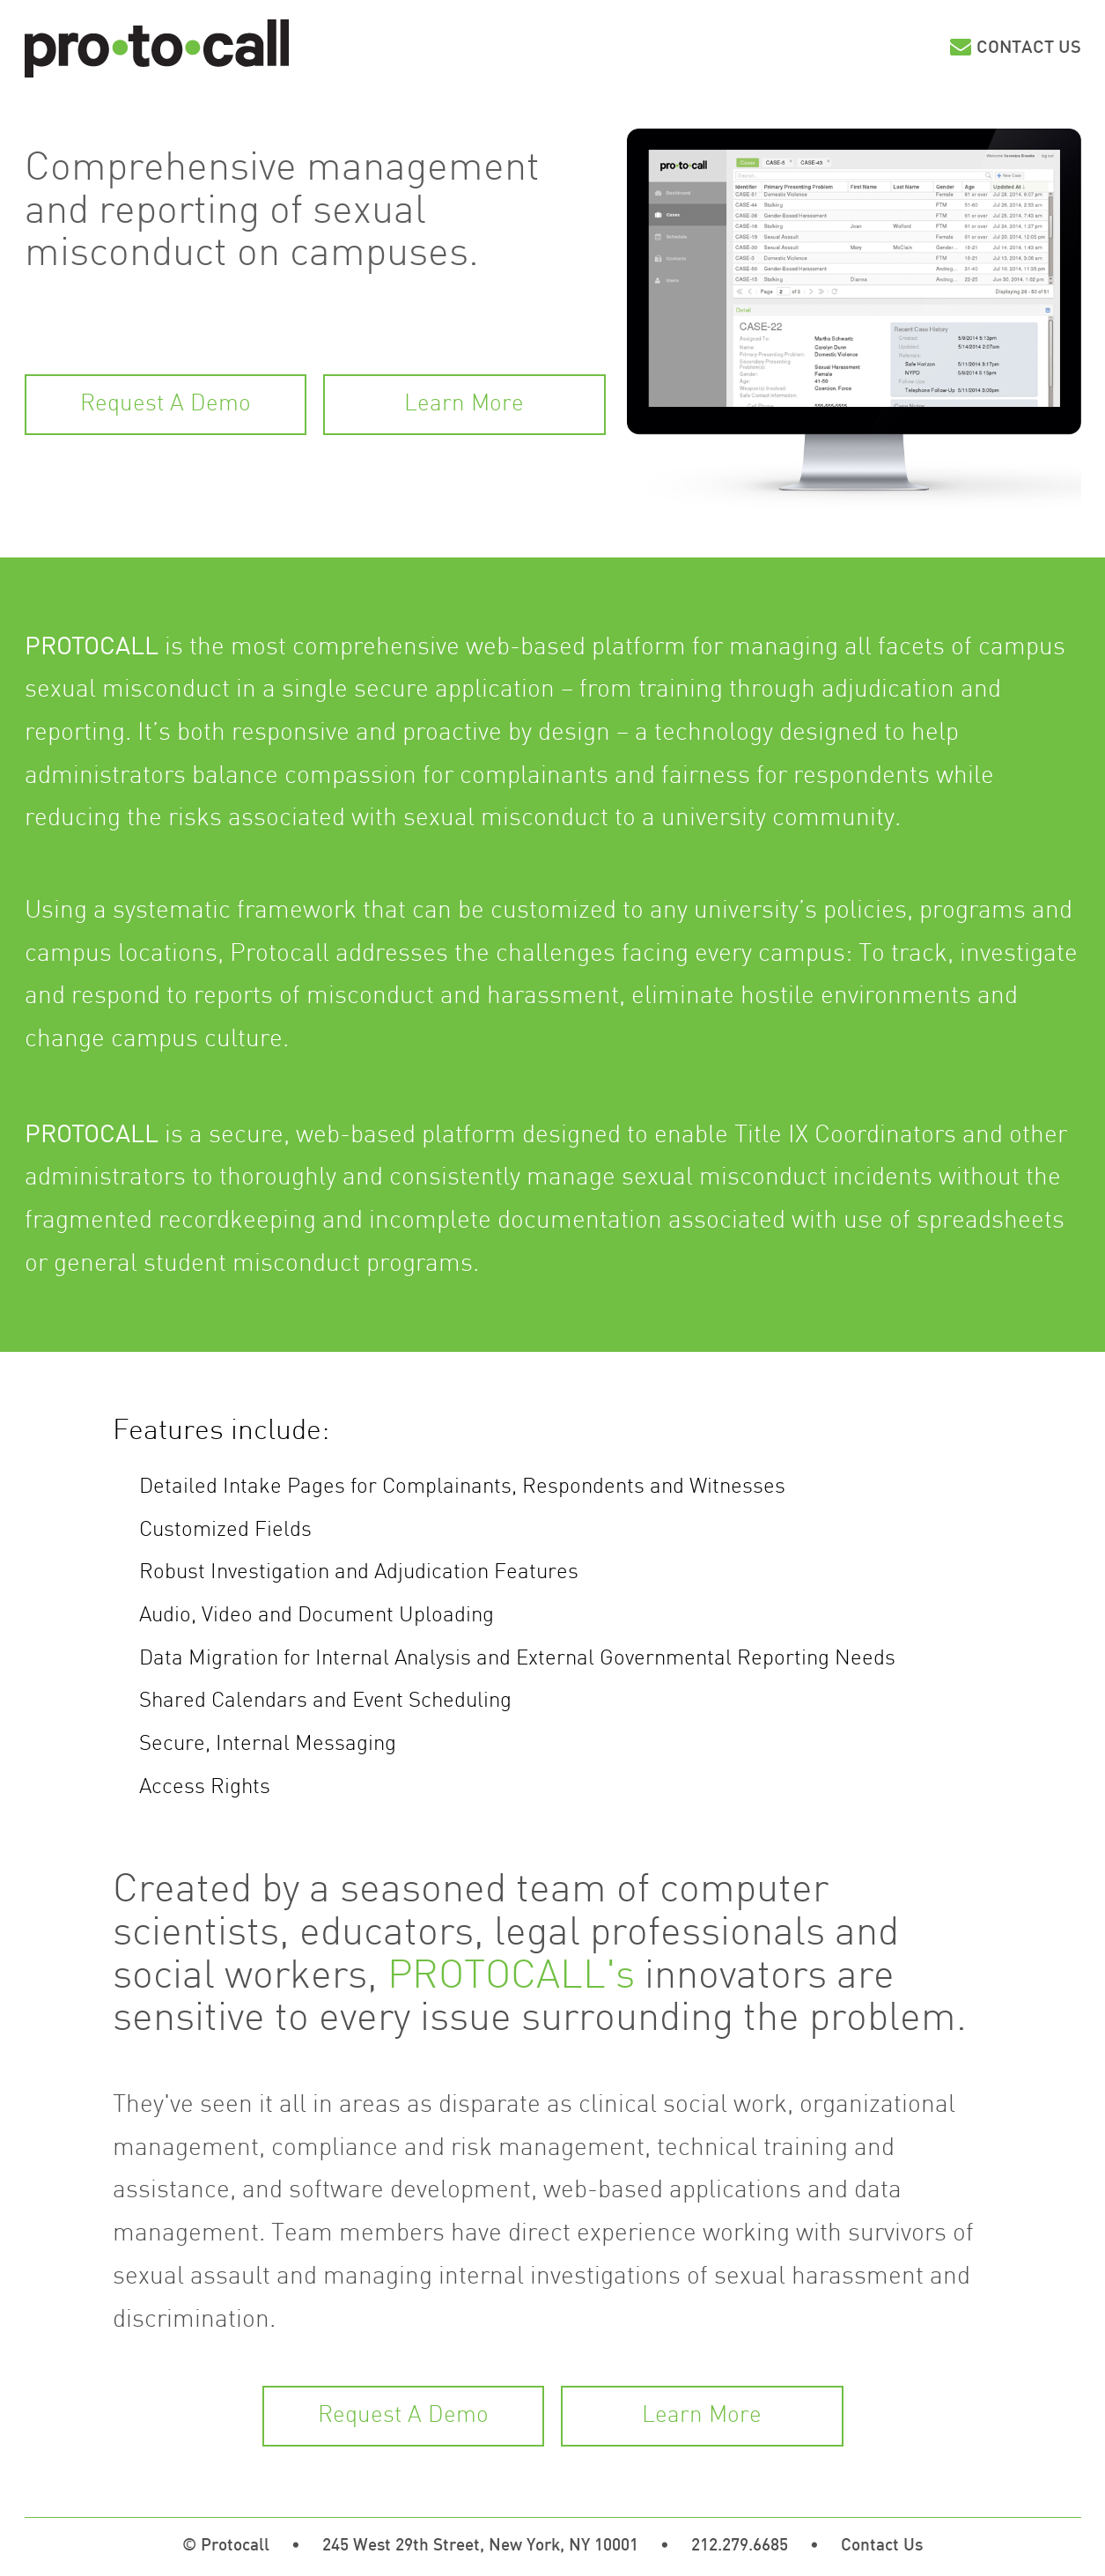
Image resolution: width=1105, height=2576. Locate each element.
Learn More (464, 405)
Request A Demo (165, 405)
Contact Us (1028, 48)
